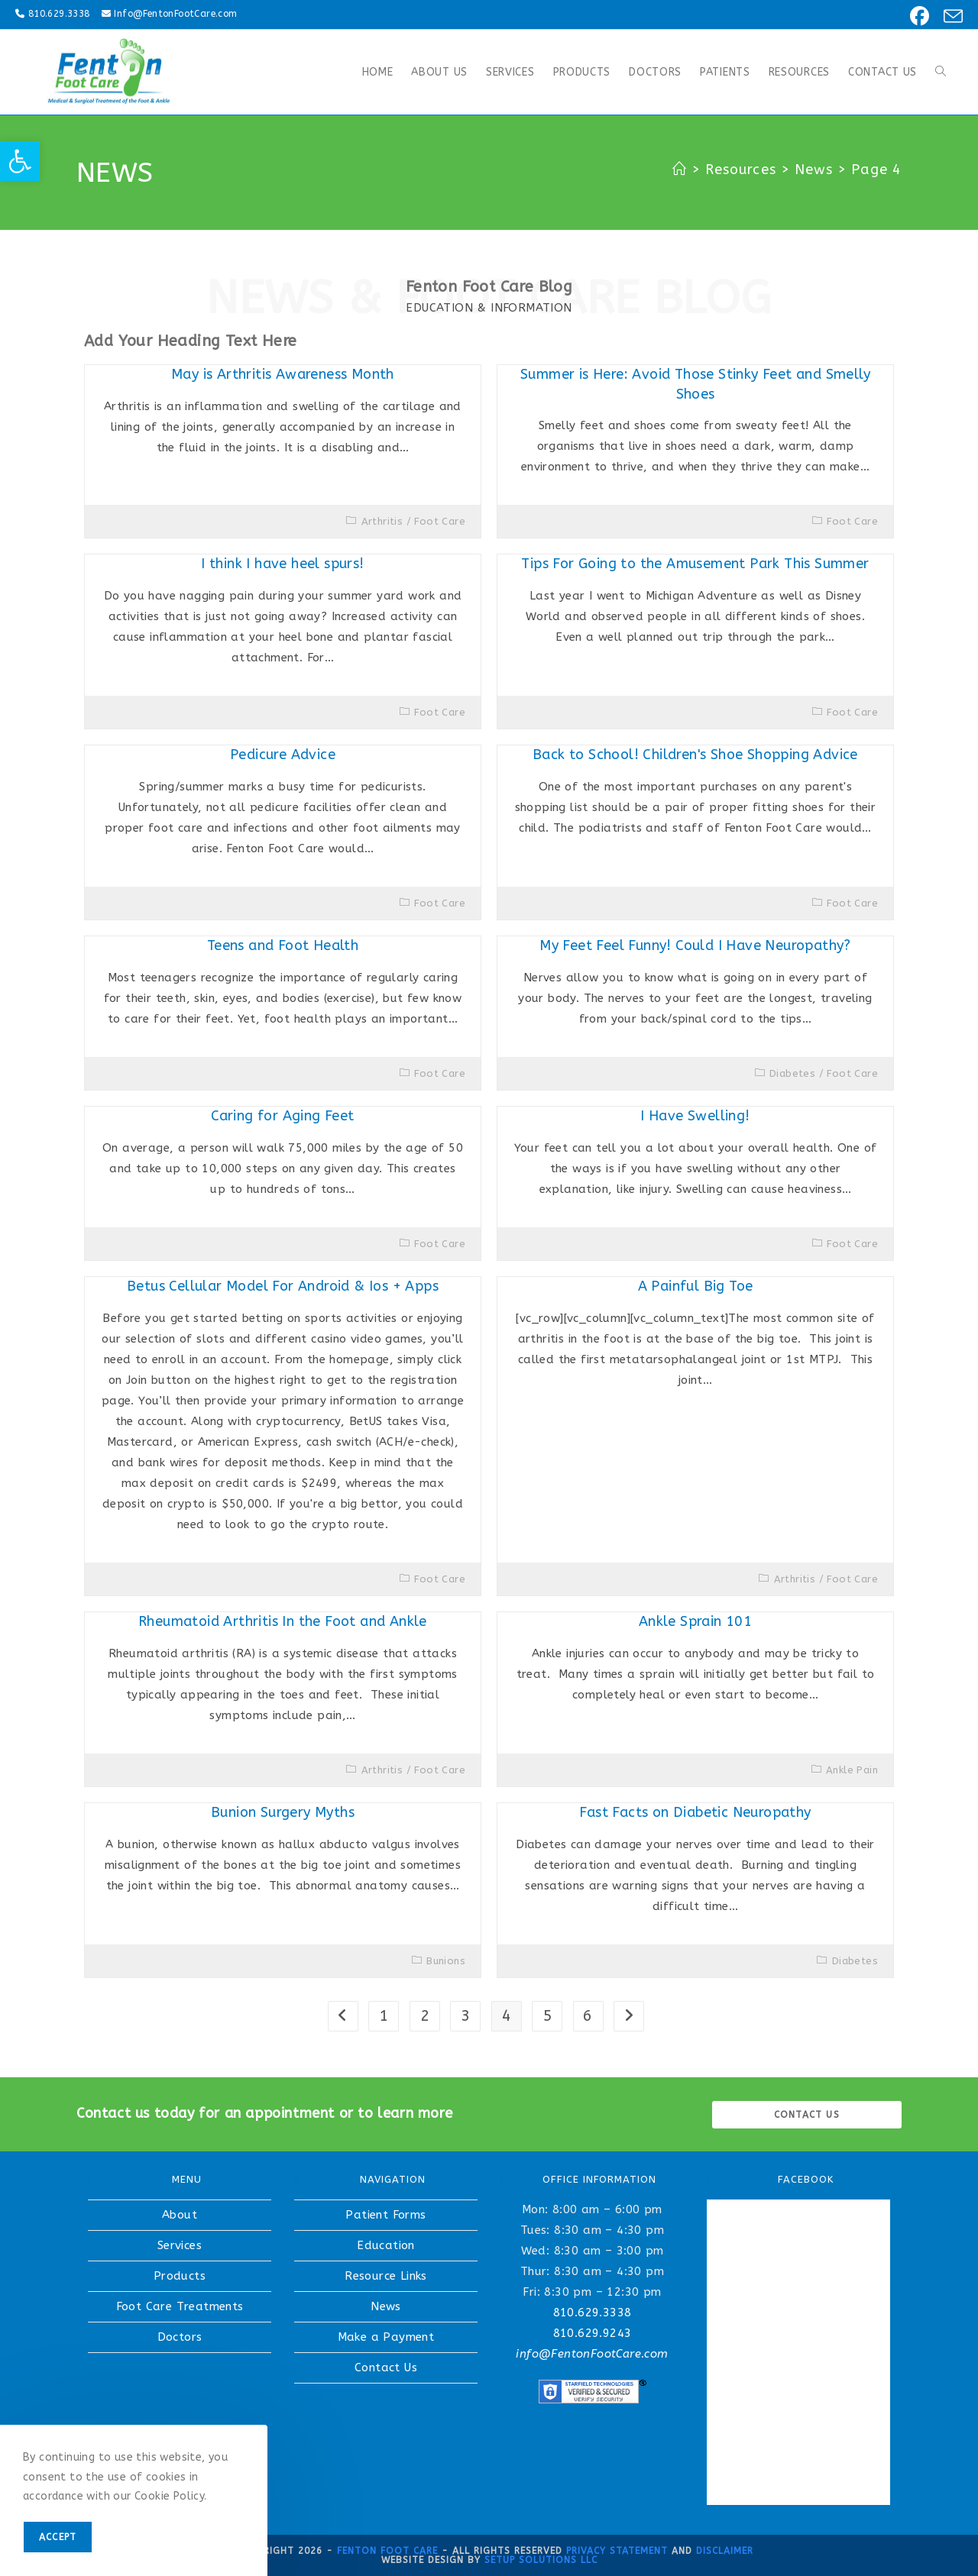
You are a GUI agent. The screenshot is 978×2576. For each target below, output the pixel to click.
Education (386, 2245)
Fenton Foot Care (387, 2550)
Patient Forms (385, 2215)
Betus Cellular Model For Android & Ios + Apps (283, 1286)
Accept (57, 2537)
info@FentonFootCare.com (592, 2354)
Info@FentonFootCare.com (175, 13)
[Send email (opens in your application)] (948, 16)
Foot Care (439, 521)
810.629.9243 (592, 2333)
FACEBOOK (806, 2179)
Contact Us (386, 2367)
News (386, 2306)
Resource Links (386, 2276)
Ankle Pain (852, 1770)
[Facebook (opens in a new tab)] (917, 16)
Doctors (179, 2337)
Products (180, 2276)
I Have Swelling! (695, 1115)
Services (179, 2245)
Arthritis (382, 521)
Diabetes (792, 1073)
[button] (20, 161)
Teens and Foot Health (282, 945)
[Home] (679, 169)
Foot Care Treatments (180, 2306)
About (179, 2215)
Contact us (807, 2114)
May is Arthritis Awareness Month (282, 374)
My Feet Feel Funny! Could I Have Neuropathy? (695, 945)
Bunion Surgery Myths (283, 1812)
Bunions (445, 1961)
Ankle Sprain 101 (695, 1621)
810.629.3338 (59, 13)
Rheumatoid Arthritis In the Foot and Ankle (282, 1621)
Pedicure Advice (282, 754)
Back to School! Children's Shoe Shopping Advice (695, 754)
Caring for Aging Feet (282, 1115)
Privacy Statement (617, 2550)
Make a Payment (386, 2337)
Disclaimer (724, 2550)
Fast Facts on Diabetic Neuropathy (695, 1812)
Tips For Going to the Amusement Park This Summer (695, 563)
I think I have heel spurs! (282, 563)
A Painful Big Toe (695, 1286)
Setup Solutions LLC (540, 2560)
